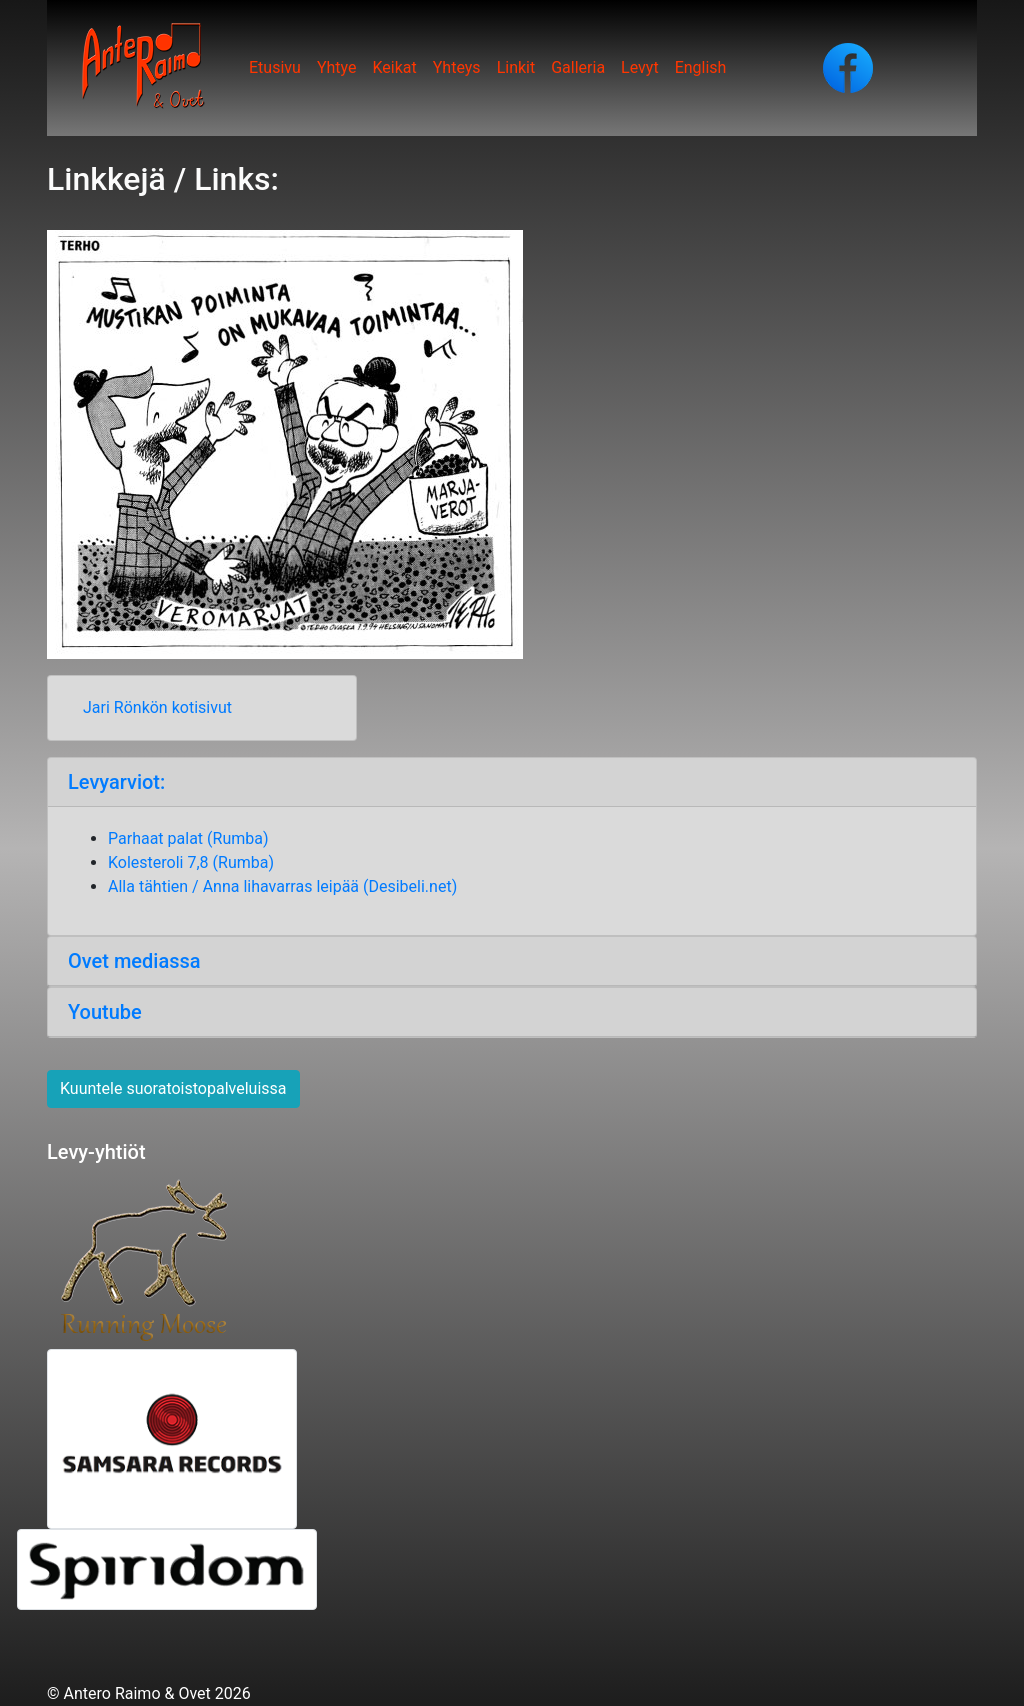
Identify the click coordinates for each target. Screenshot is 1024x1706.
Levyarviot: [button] (116, 782)
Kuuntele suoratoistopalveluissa (173, 1088)
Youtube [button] (105, 1012)
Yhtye (337, 67)
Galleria (578, 67)
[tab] (512, 782)
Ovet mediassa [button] (139, 961)
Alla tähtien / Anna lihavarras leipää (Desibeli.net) (282, 886)
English (701, 67)
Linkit (516, 67)
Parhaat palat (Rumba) (190, 838)
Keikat (394, 67)
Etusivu (275, 67)
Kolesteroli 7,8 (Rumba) (191, 862)
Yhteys (457, 67)
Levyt (640, 67)
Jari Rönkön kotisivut (157, 707)
